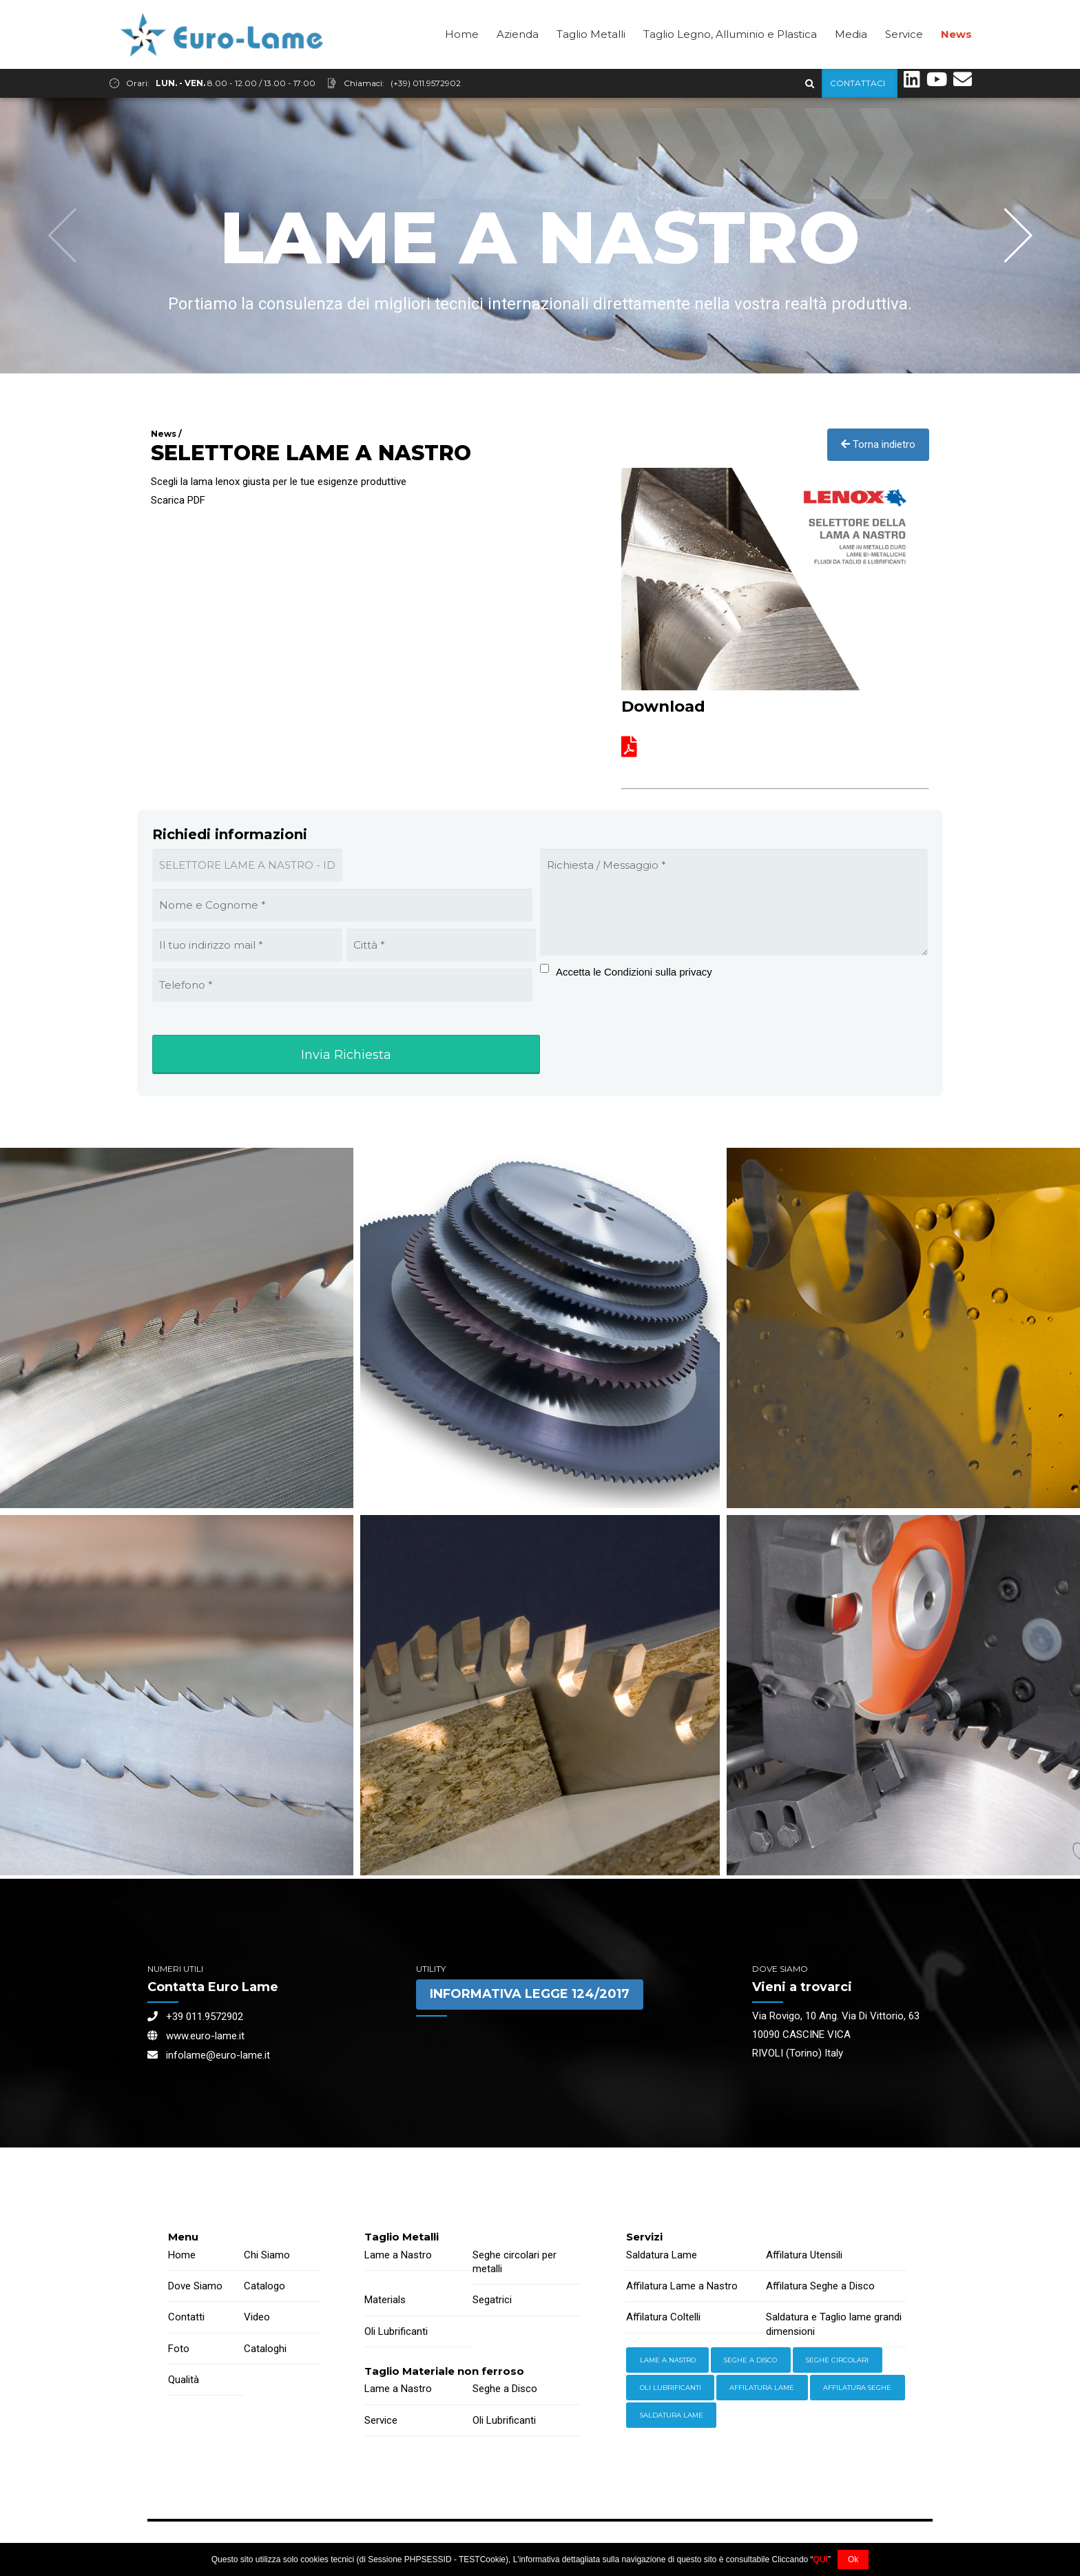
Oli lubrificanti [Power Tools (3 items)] (670, 2388)
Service (904, 63)
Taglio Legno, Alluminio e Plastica (730, 63)
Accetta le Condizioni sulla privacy (634, 972)
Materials (385, 2300)
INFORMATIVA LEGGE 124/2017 (530, 1994)
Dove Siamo (195, 2286)
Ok (853, 2559)
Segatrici (492, 2300)
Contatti (186, 2317)
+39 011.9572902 (195, 2017)
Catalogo (264, 2286)
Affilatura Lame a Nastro (682, 2286)
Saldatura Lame (661, 2255)
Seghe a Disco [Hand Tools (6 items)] (750, 2360)
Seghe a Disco (505, 2389)
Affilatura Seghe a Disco (820, 2286)
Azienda (518, 63)
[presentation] (626, 1030)
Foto (178, 2349)
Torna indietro (878, 445)
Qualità (183, 2380)
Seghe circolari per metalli (515, 2262)
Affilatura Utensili (804, 2255)
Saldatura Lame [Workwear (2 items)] (671, 2416)
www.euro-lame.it (196, 2036)
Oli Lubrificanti (396, 2332)
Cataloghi (265, 2349)
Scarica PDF (178, 501)
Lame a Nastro (398, 2255)
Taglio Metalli (591, 63)
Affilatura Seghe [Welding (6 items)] (857, 2388)
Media (851, 63)
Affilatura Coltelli (663, 2317)
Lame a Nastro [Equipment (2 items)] (668, 2360)
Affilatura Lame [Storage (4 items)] (761, 2388)
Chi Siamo (267, 2255)
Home (462, 63)
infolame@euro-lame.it (208, 2056)
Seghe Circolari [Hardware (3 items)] (837, 2360)
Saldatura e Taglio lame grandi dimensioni (834, 2324)
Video (257, 2317)
